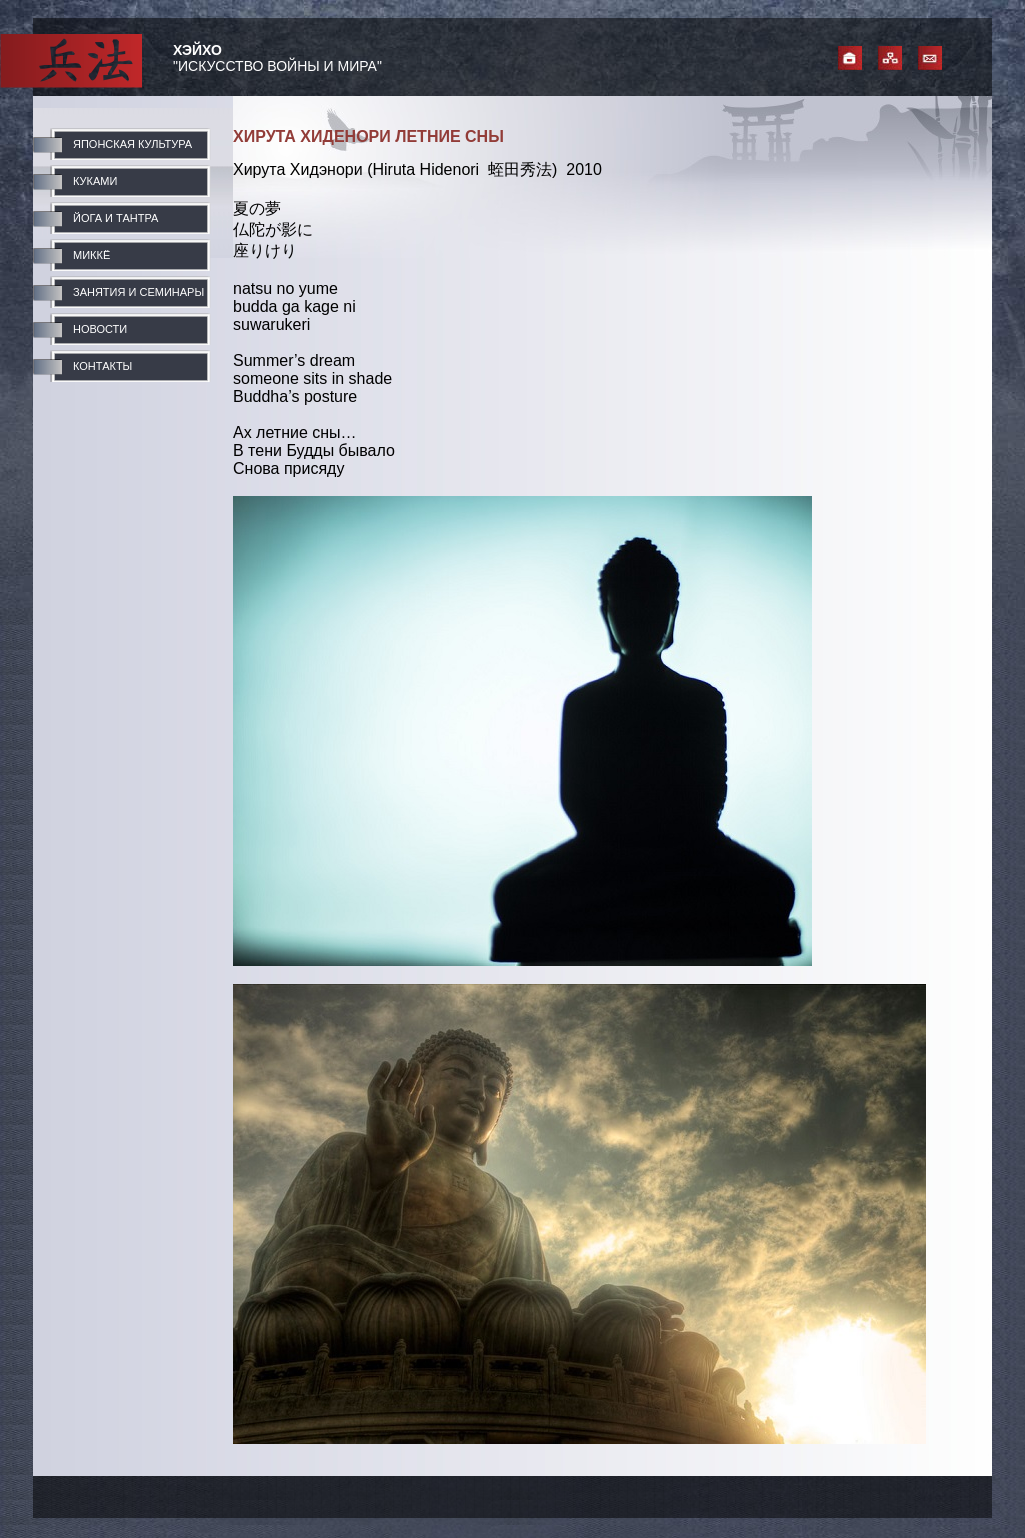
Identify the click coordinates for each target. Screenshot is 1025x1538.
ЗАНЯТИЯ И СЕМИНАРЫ (138, 292)
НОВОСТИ (100, 329)
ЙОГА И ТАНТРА (115, 218)
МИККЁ (91, 255)
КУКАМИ (95, 181)
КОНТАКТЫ (102, 366)
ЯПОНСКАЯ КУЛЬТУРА (132, 144)
